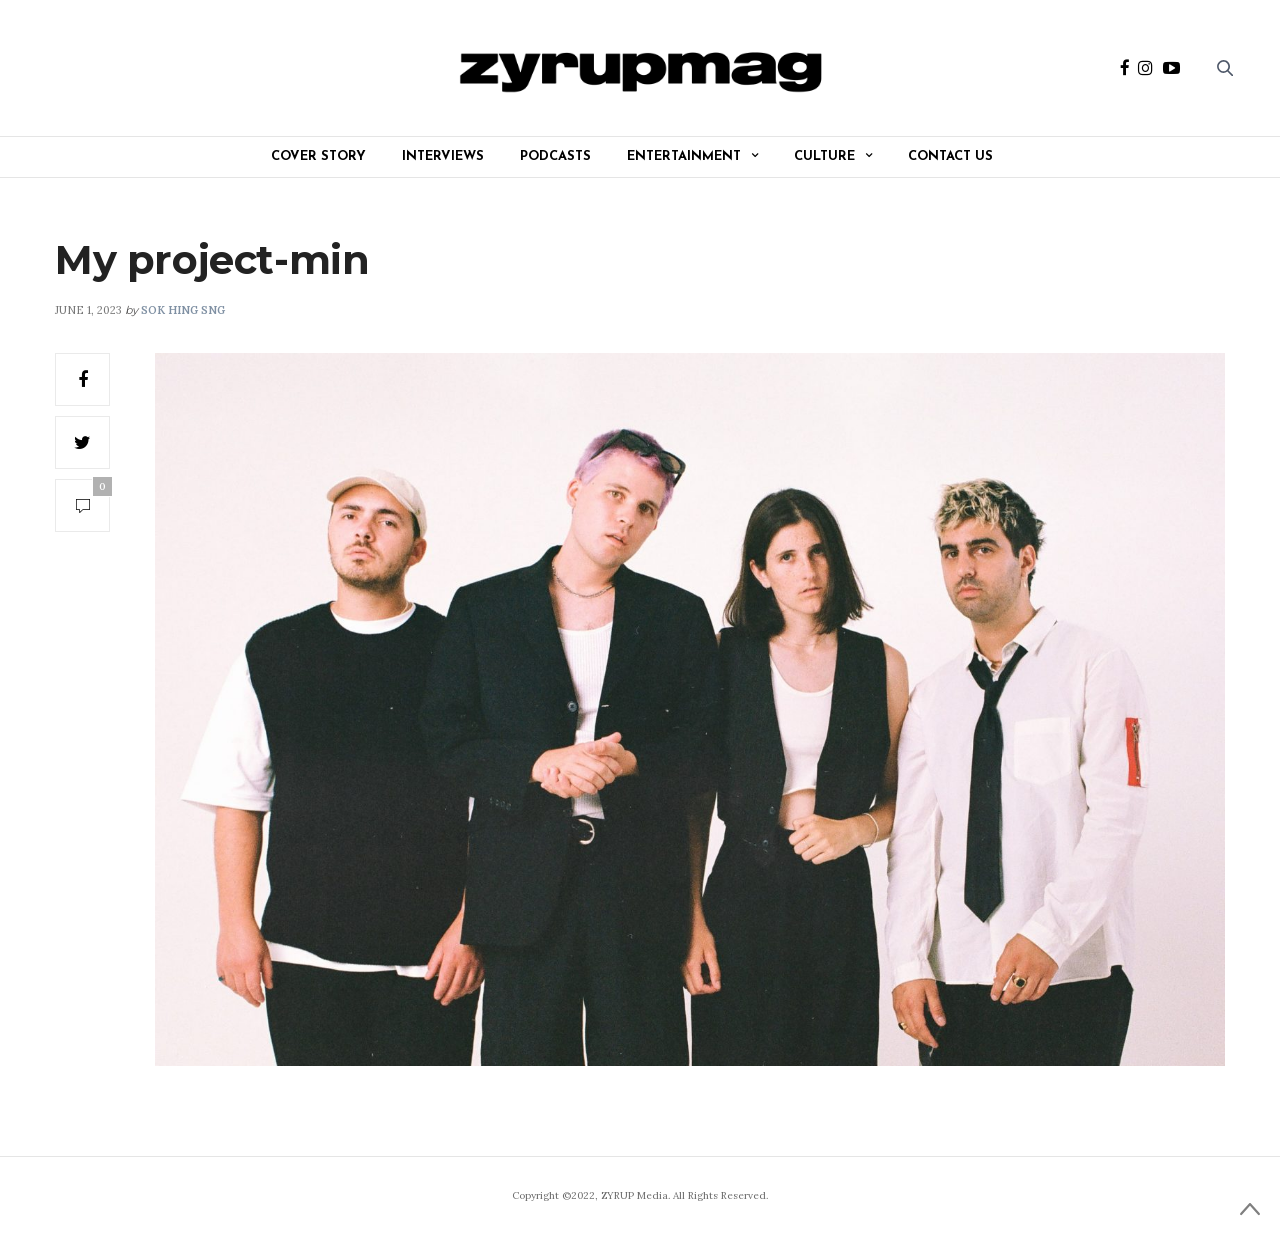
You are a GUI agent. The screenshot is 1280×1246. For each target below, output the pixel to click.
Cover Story (318, 156)
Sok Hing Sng (183, 310)
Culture (824, 156)
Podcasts (555, 156)
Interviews (443, 156)
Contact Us (950, 156)
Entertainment (684, 156)
